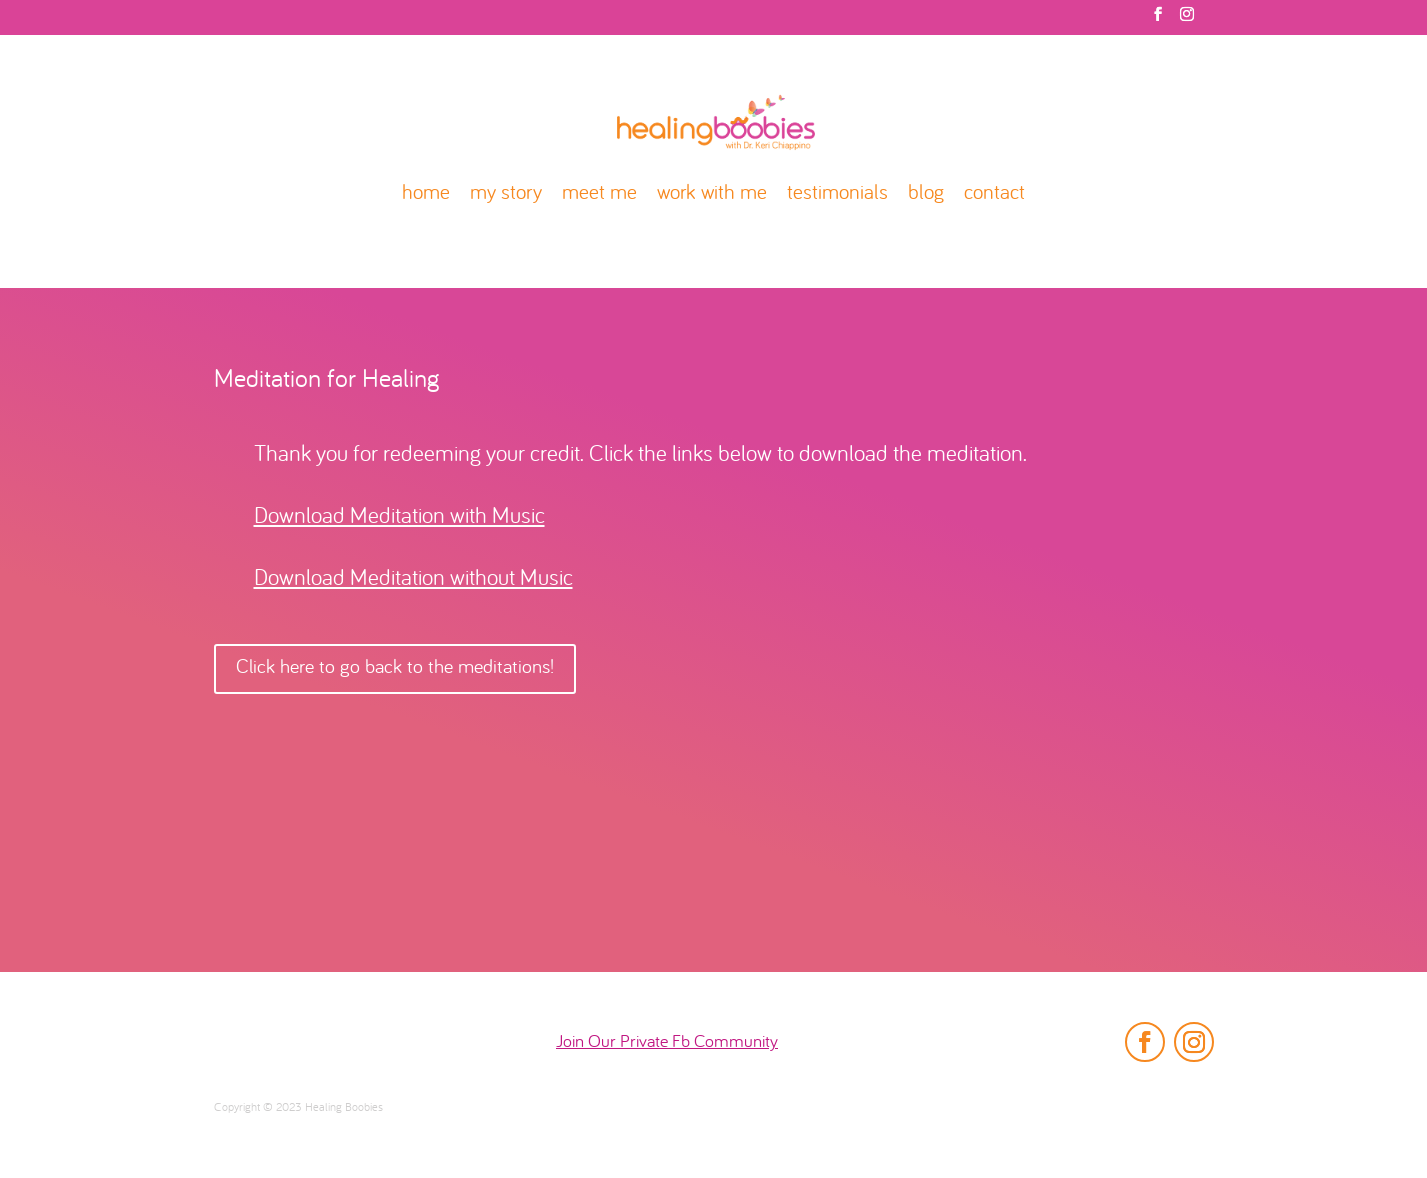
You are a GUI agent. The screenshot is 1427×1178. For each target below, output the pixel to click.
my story (506, 194)
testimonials (837, 194)
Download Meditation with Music (399, 517)
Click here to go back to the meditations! (395, 668)
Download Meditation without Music (413, 579)
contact (994, 194)
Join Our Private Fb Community (667, 1042)
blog (926, 194)
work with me (712, 194)
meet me (599, 194)
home (426, 194)
